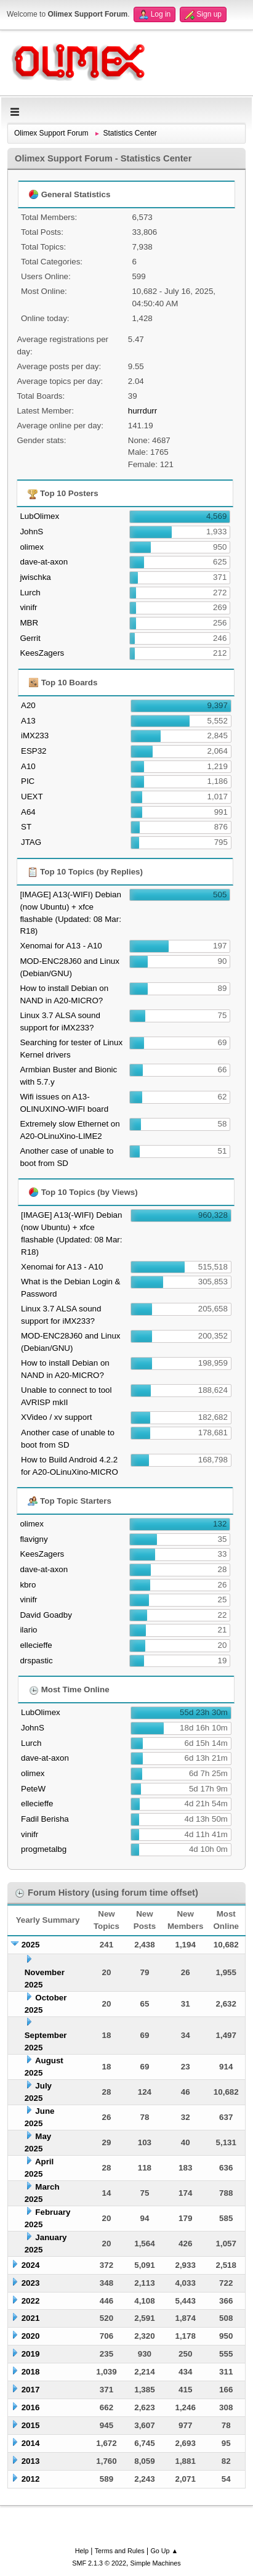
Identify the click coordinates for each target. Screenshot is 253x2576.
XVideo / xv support (56, 1417)
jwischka (35, 577)
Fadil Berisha (45, 1819)
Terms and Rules (120, 2550)
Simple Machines (156, 2563)
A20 (28, 705)
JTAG (31, 842)
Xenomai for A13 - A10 (61, 945)
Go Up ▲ (164, 2550)
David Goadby (45, 1615)
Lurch (30, 592)
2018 (31, 2371)
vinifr (28, 607)
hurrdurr (142, 410)
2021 (31, 2318)
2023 (31, 2283)
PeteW (33, 1788)
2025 (31, 1944)
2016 (31, 2407)
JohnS (31, 531)
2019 (31, 2353)
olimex (32, 547)
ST (26, 826)
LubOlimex (39, 516)
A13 (28, 720)
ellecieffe (36, 1645)
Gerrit (30, 638)
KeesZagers (42, 653)
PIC (27, 781)
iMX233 (35, 735)
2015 (31, 2425)
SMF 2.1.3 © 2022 (99, 2563)
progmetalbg (43, 1849)
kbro (28, 1584)
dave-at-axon (44, 561)
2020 (31, 2336)
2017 (31, 2389)
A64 (28, 812)
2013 (31, 2461)
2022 (31, 2300)
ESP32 (34, 751)
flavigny (33, 1539)
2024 (31, 2265)
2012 (31, 2479)
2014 (31, 2443)
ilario (28, 1629)
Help (82, 2550)
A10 (28, 766)
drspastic (36, 1660)
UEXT (32, 796)
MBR (29, 622)
